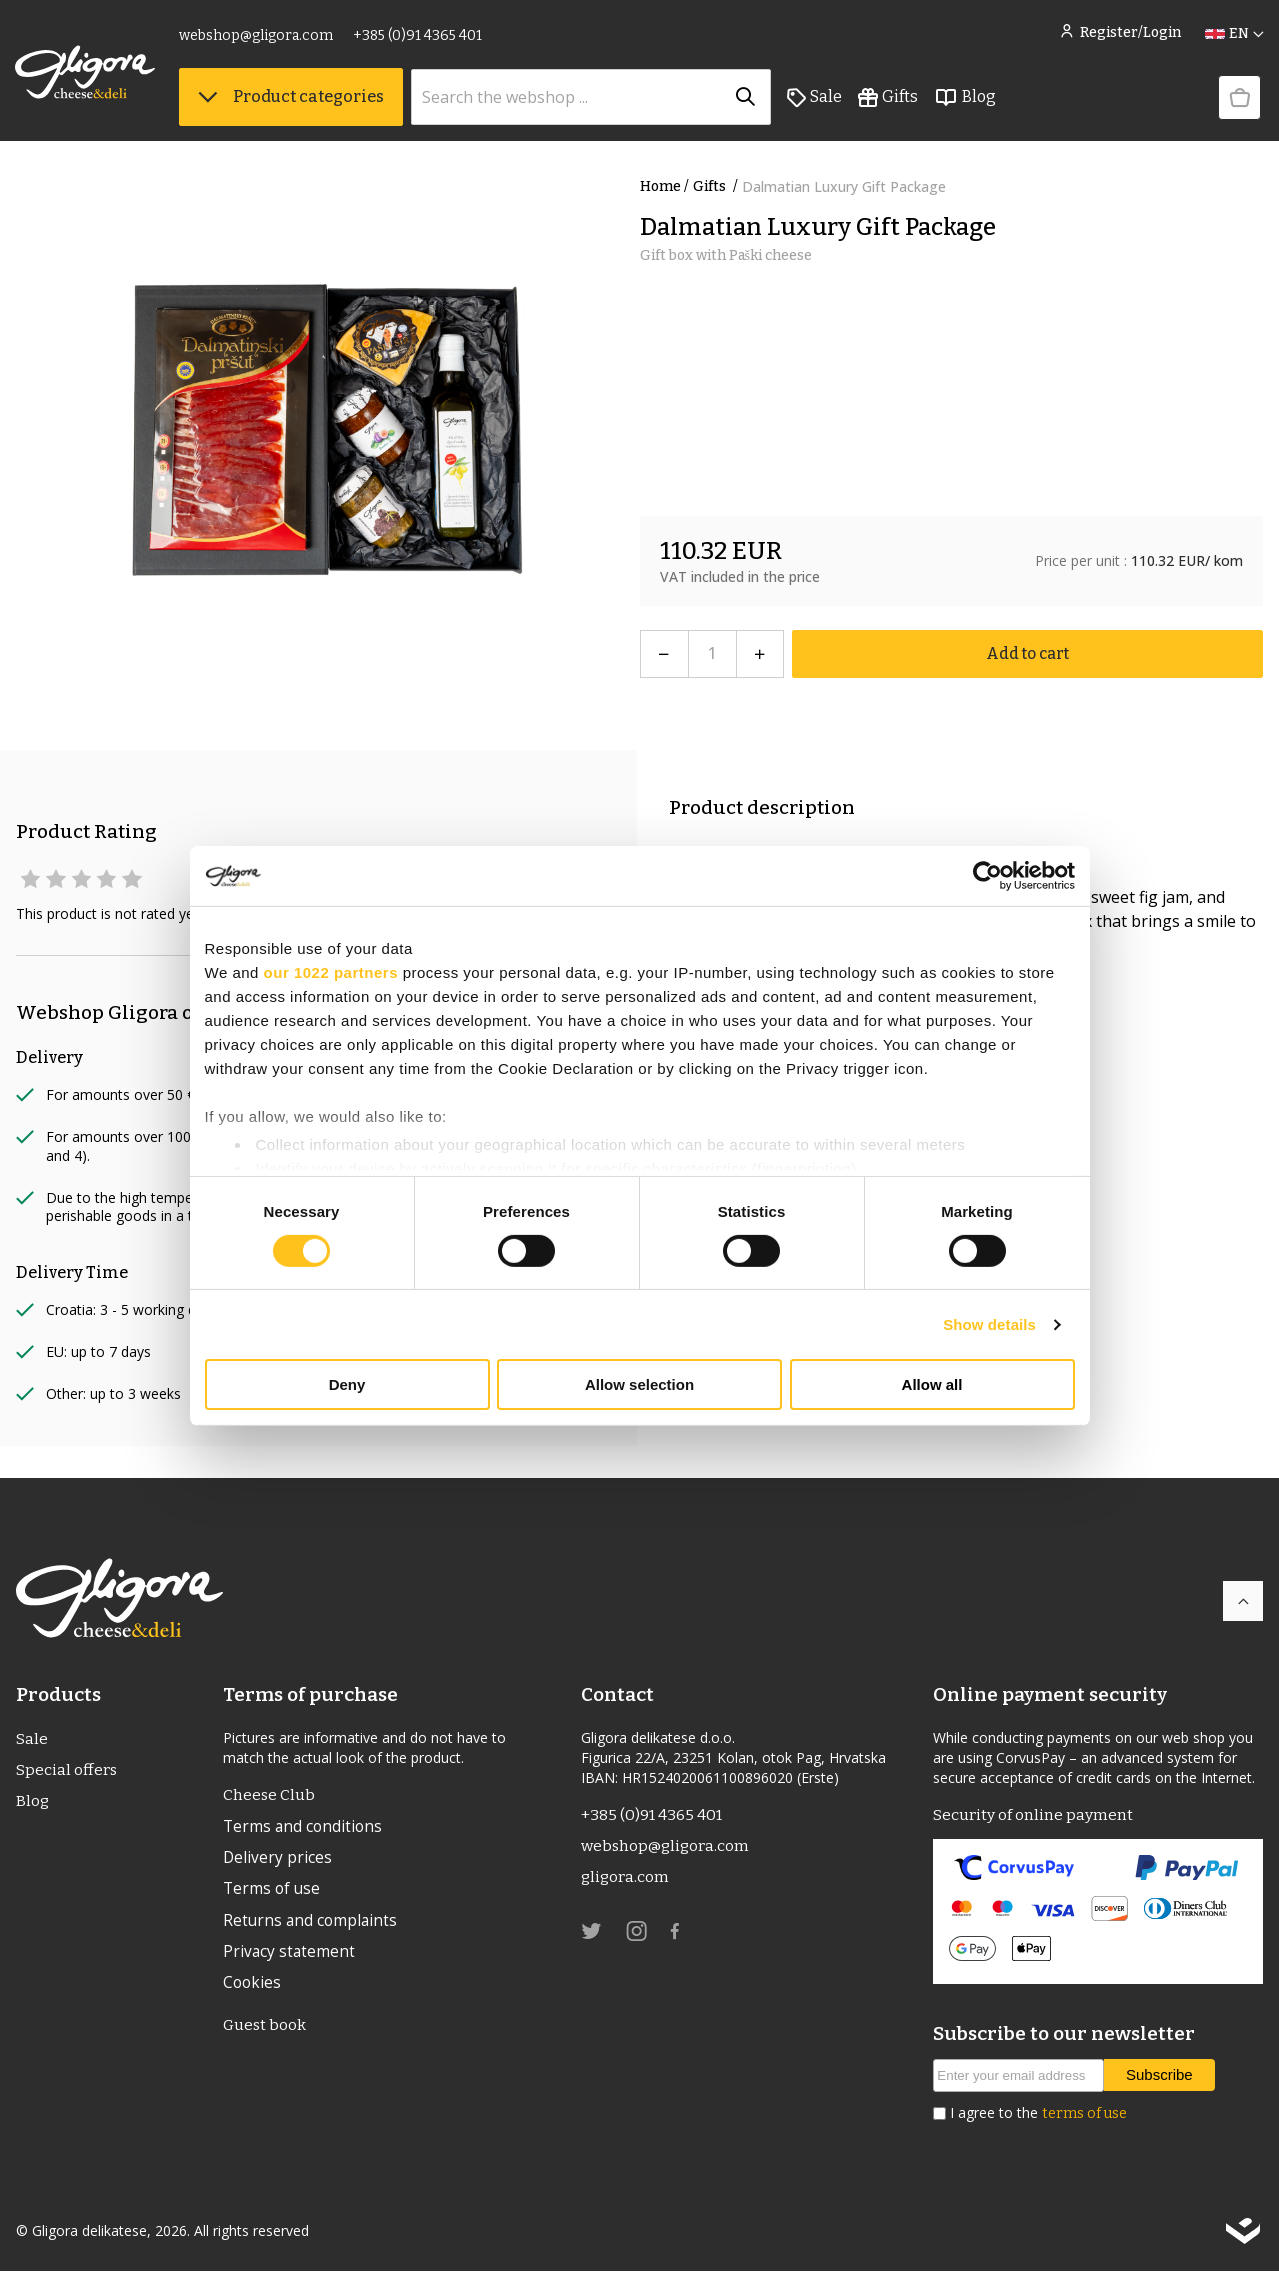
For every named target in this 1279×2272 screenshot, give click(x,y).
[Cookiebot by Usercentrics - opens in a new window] (987, 876)
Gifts (889, 101)
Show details (989, 1324)
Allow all (932, 1384)
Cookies (253, 1988)
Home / (664, 186)
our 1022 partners (331, 972)
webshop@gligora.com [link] (257, 37)
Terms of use (273, 1892)
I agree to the (1038, 2114)
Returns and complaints (312, 1924)
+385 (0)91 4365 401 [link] (418, 37)
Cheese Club (269, 1795)
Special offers (66, 1771)
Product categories (292, 100)
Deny (347, 1384)
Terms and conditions (304, 1828)
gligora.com (625, 1879)
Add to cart (1027, 653)
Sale (815, 101)
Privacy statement (290, 1956)
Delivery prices (278, 1860)
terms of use (1084, 2114)
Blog (966, 101)
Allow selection (639, 1384)
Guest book (265, 2031)
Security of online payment (1033, 1815)
